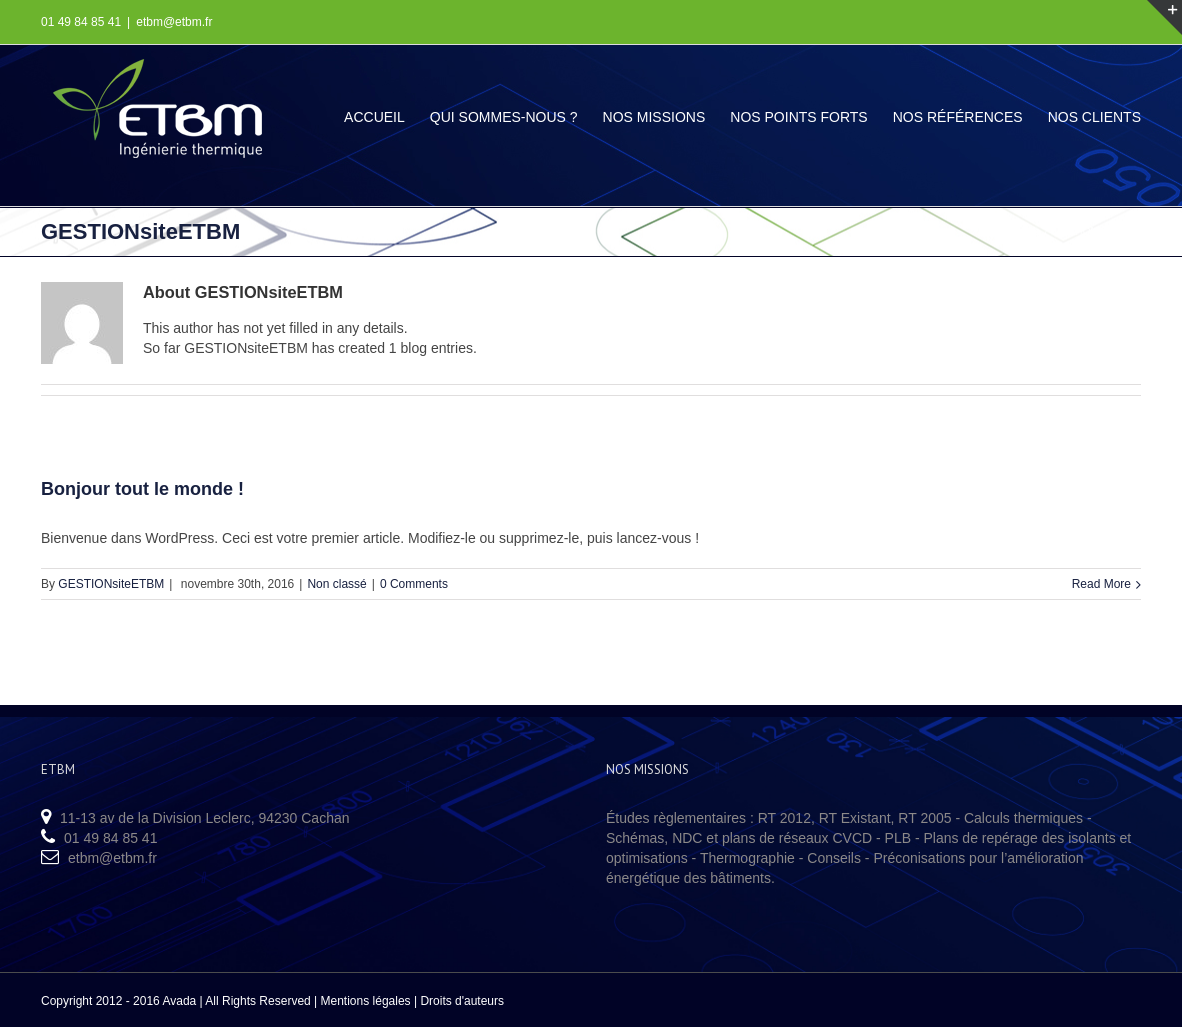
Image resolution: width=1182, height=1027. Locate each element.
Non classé (336, 584)
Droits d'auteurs (462, 1001)
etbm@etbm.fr (174, 22)
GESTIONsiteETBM (111, 584)
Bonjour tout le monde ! (142, 489)
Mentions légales (366, 1001)
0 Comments (414, 584)
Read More (1101, 584)
